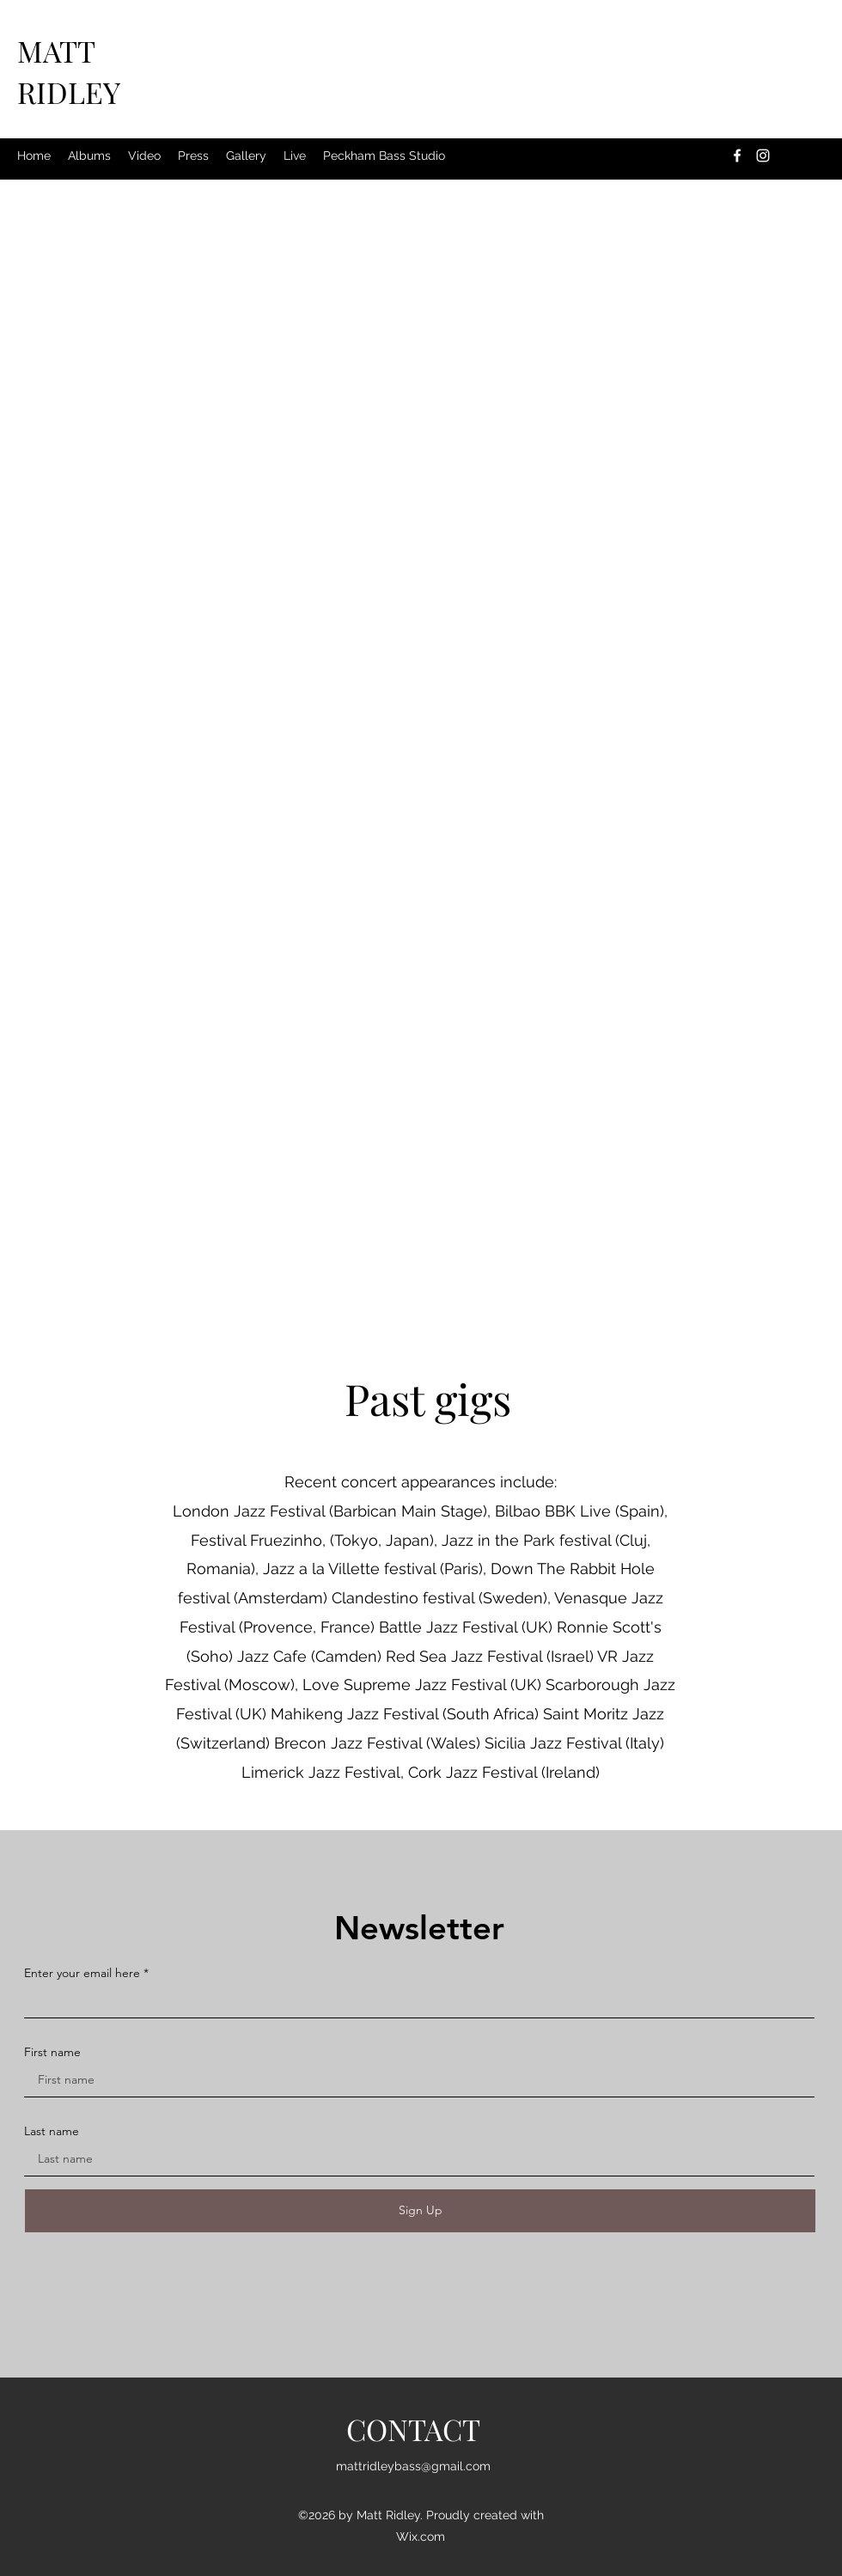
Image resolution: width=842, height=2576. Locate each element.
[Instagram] (763, 155)
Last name (51, 2131)
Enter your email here (82, 1973)
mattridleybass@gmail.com (413, 2466)
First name (52, 2052)
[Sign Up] (420, 2210)
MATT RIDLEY (68, 71)
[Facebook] (737, 155)
